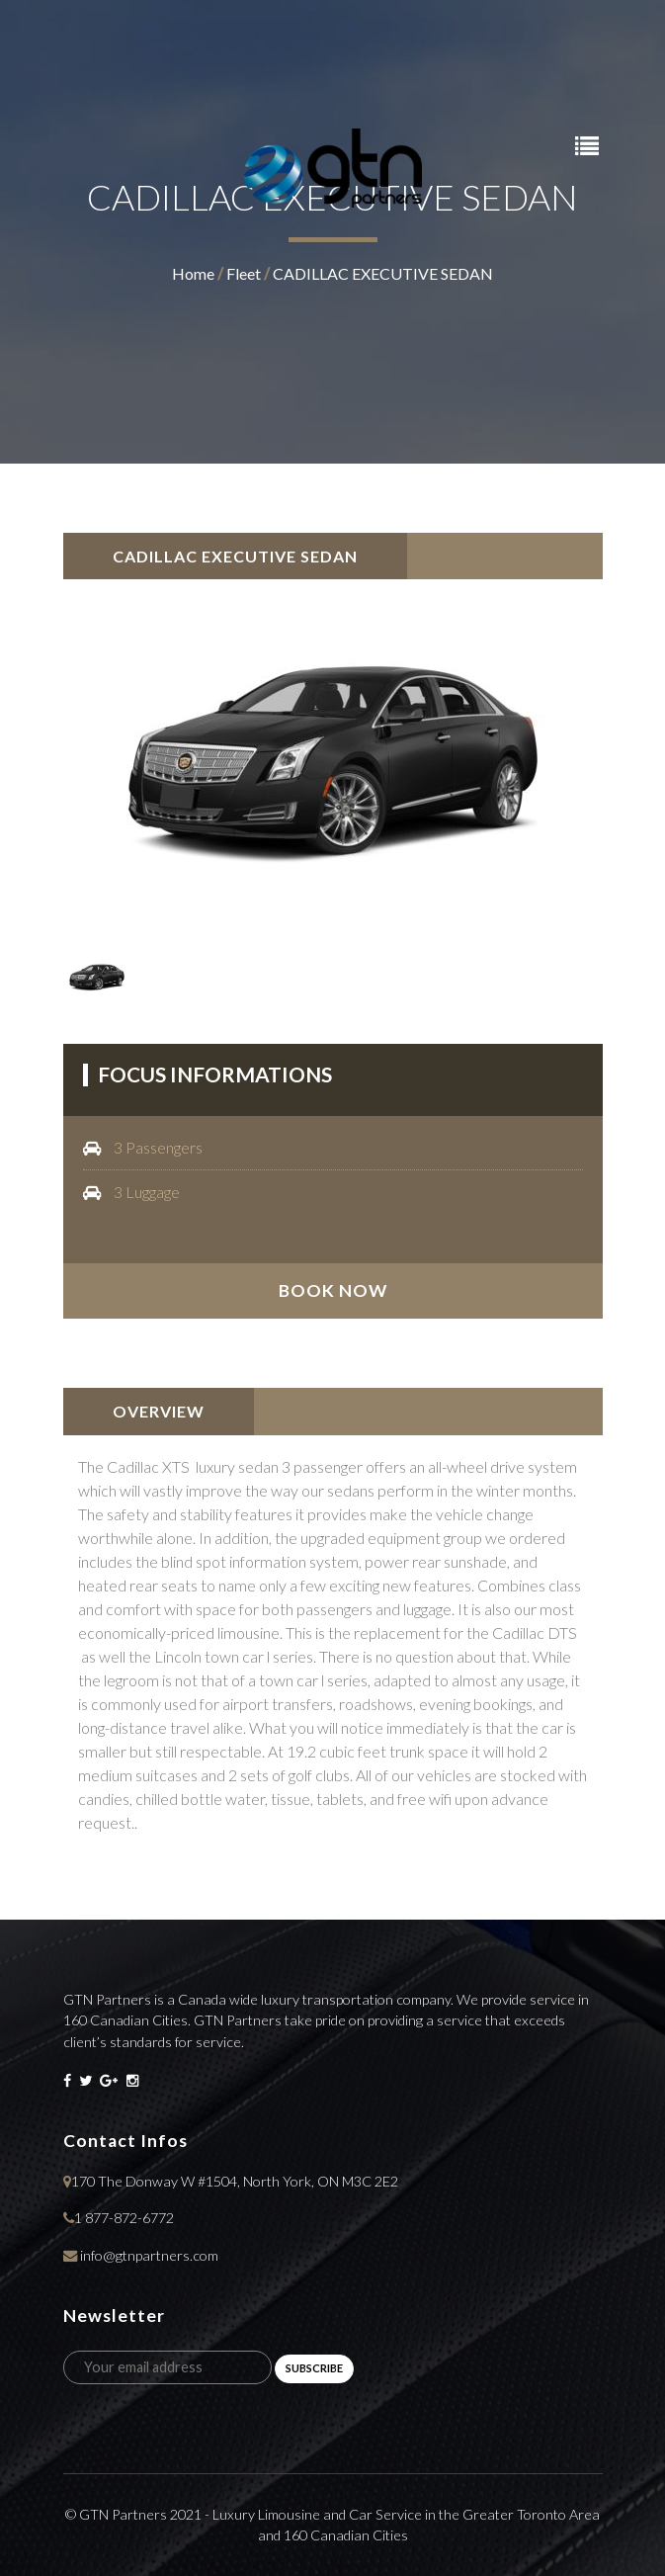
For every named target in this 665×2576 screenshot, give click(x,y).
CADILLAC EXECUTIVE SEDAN (383, 273)
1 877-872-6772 (124, 2217)
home (193, 273)
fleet (243, 273)
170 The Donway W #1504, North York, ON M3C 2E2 (234, 2181)
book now (333, 1290)
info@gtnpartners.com (149, 2255)
